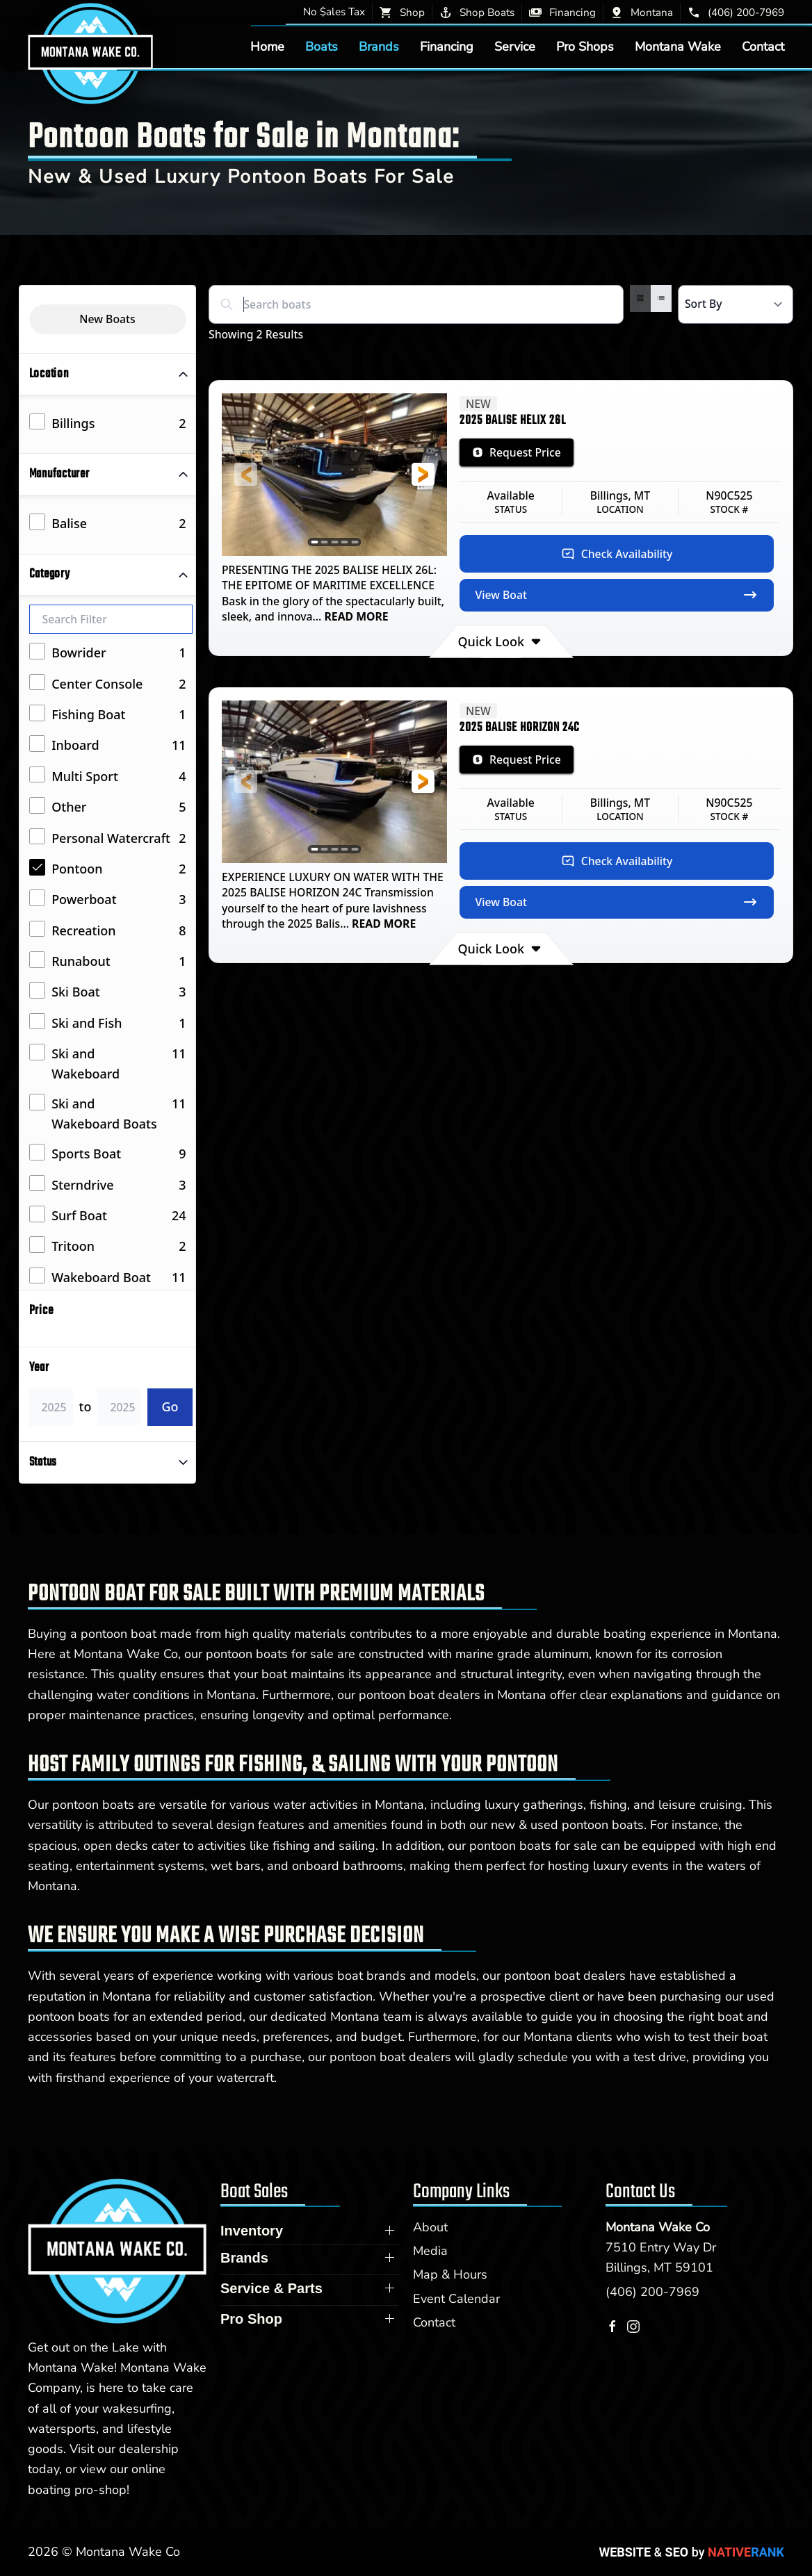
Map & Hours (450, 2274)
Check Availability (617, 553)
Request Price (516, 452)
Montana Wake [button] (678, 46)
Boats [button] (321, 46)
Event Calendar (456, 2298)
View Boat (617, 594)
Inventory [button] (251, 2230)
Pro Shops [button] (585, 46)
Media (430, 2250)
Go (169, 1406)
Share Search (745, 337)
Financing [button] (446, 46)
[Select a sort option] (735, 304)
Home (267, 46)
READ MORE (354, 616)
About (430, 2227)
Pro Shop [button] (251, 2319)
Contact (763, 46)
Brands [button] (379, 46)
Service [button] (514, 46)
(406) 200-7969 (652, 2291)
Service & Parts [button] (271, 2288)
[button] (245, 474)
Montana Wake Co (658, 2227)
